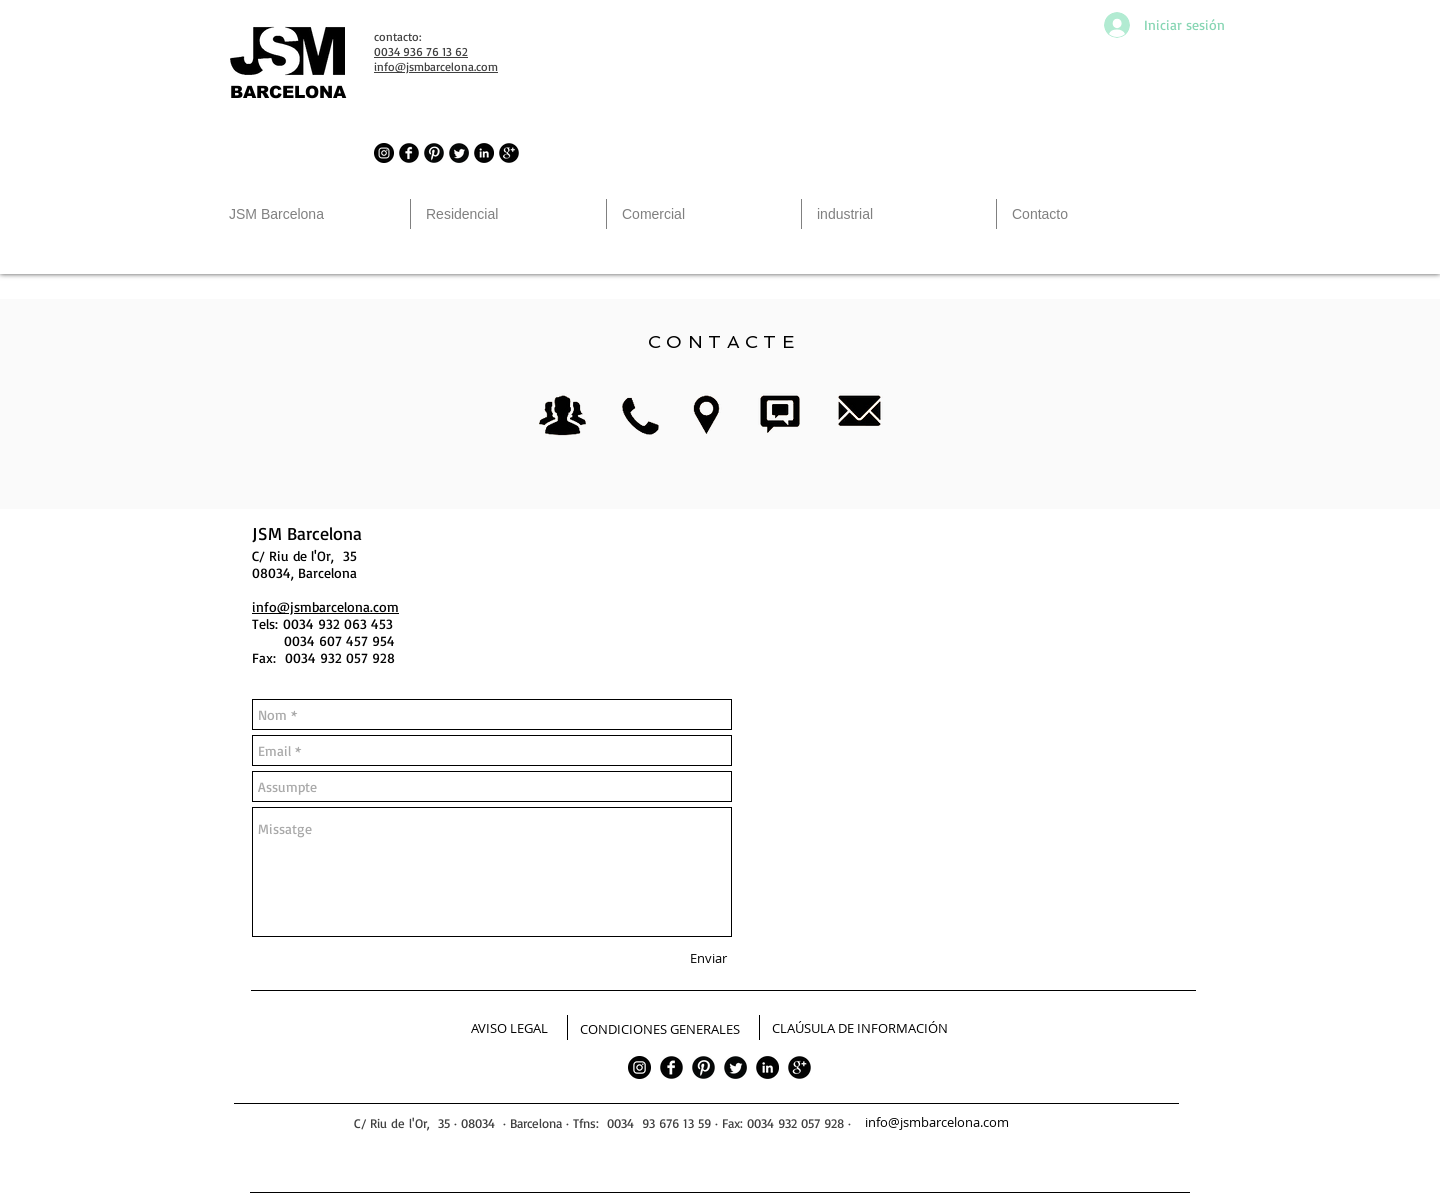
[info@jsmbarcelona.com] (938, 1123)
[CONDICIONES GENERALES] (660, 1030)
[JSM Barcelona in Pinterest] (434, 153)
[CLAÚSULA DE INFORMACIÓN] (860, 1029)
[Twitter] (735, 1067)
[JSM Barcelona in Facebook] (409, 153)
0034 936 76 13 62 (421, 51)
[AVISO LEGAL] (509, 1029)
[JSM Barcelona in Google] (509, 153)
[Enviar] (708, 958)
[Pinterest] (703, 1067)
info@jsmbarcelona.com (325, 606)
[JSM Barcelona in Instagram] (384, 153)
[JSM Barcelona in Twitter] (459, 153)
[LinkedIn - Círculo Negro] (484, 153)
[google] (799, 1067)
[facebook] (671, 1067)
